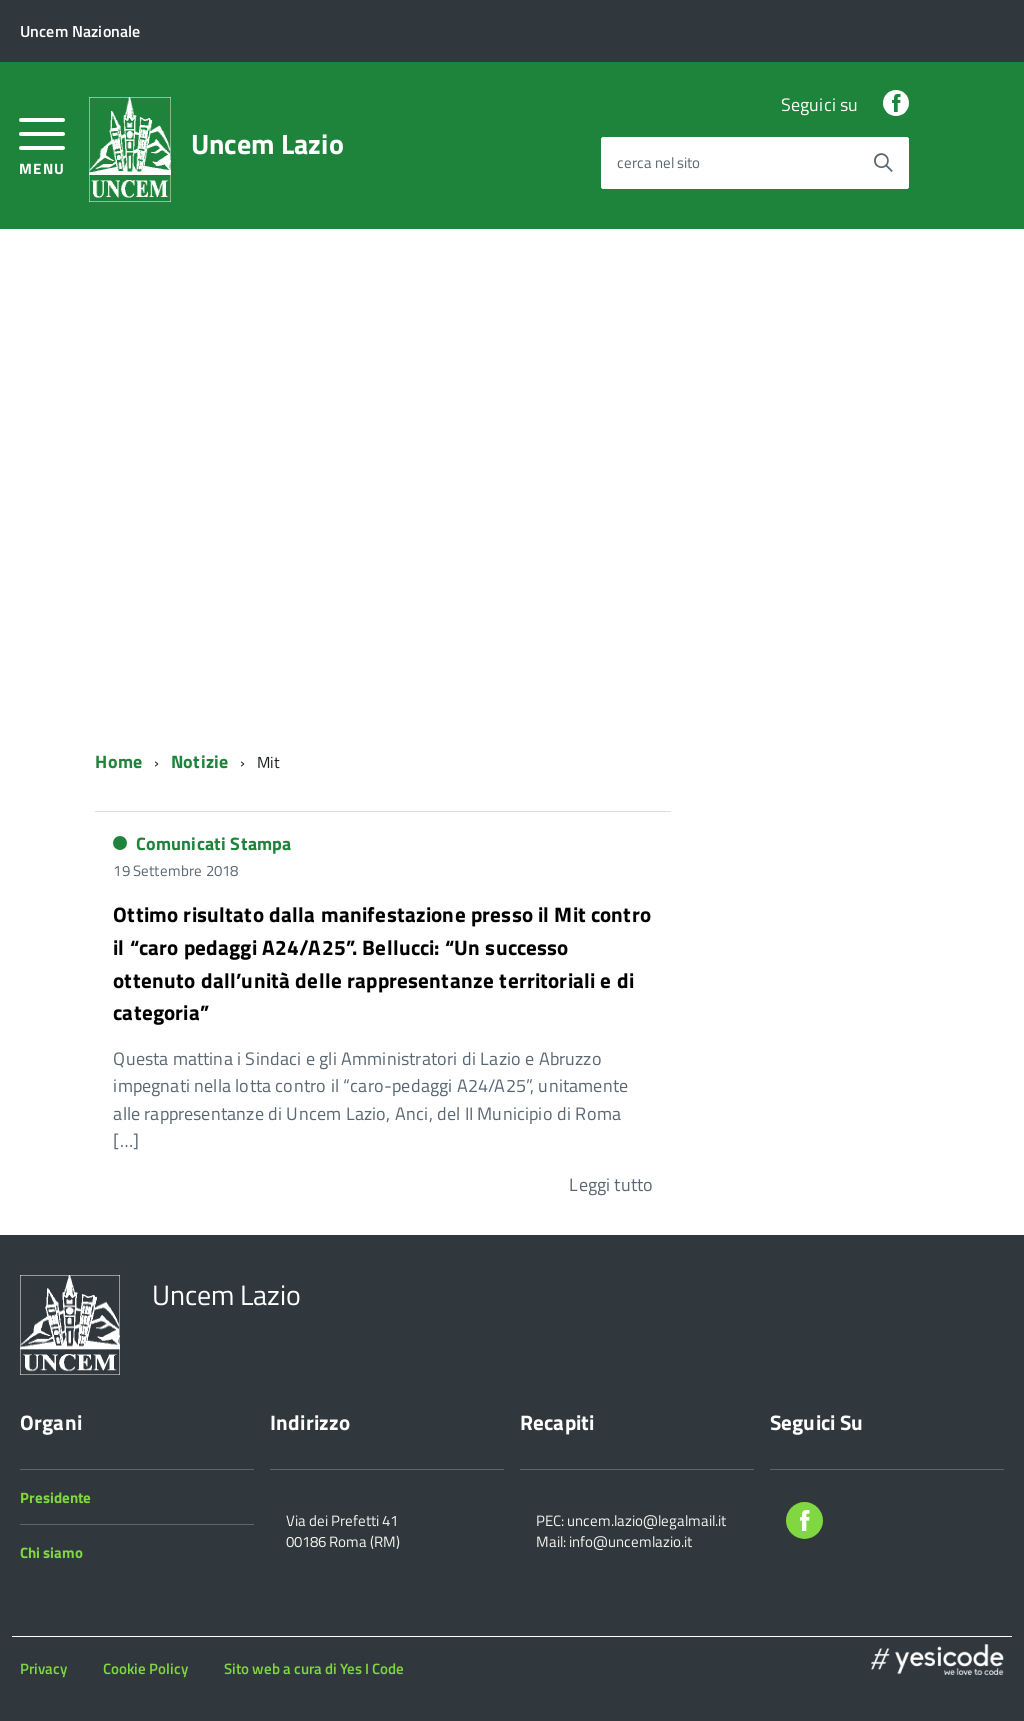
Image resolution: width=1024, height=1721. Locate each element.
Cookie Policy (145, 1668)
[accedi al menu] (42, 144)
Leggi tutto (611, 1184)
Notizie (199, 761)
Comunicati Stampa (214, 843)
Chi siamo (51, 1552)
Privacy (43, 1668)
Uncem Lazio (267, 144)
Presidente (55, 1497)
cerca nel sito (658, 163)
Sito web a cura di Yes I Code (314, 1668)
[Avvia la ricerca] (883, 163)
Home (118, 761)
